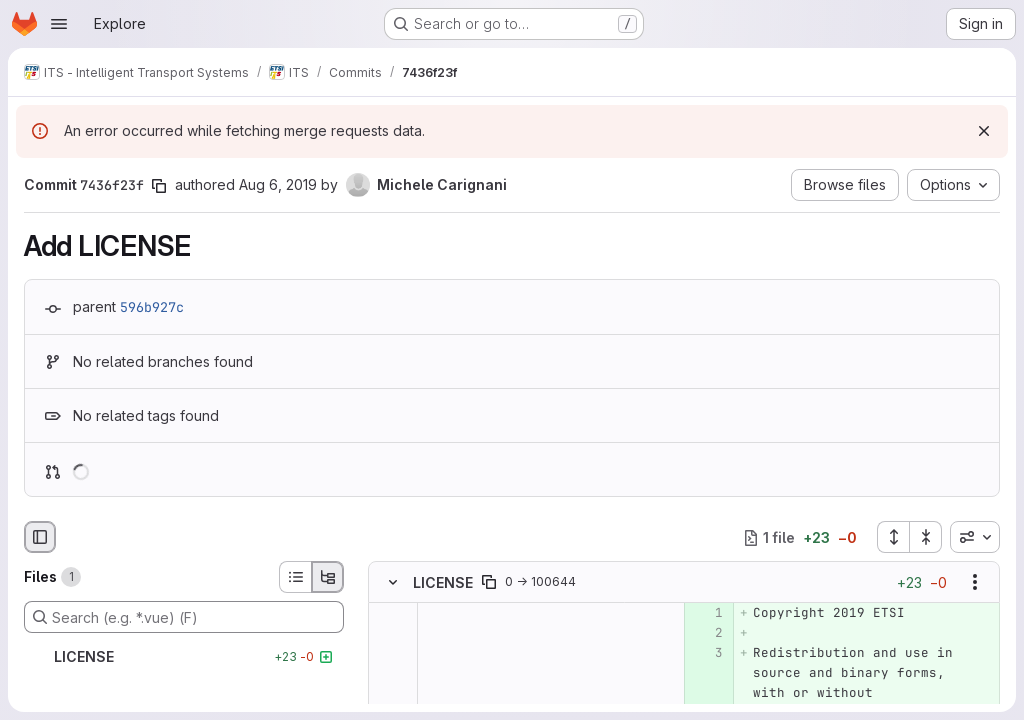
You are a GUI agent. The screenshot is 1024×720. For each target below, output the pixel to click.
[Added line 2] (706, 634)
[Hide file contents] (393, 583)
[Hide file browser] (40, 537)
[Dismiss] (984, 131)
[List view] (295, 577)
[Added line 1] (706, 614)
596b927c (152, 307)
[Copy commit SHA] (159, 186)
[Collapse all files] (926, 537)
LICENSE (443, 582)
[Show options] (975, 583)
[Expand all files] (893, 537)
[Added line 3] (706, 654)
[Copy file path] (489, 583)
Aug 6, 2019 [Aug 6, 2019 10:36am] (278, 184)
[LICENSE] (184, 657)
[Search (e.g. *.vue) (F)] (184, 617)
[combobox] (975, 537)
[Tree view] (328, 577)
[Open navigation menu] (59, 24)
